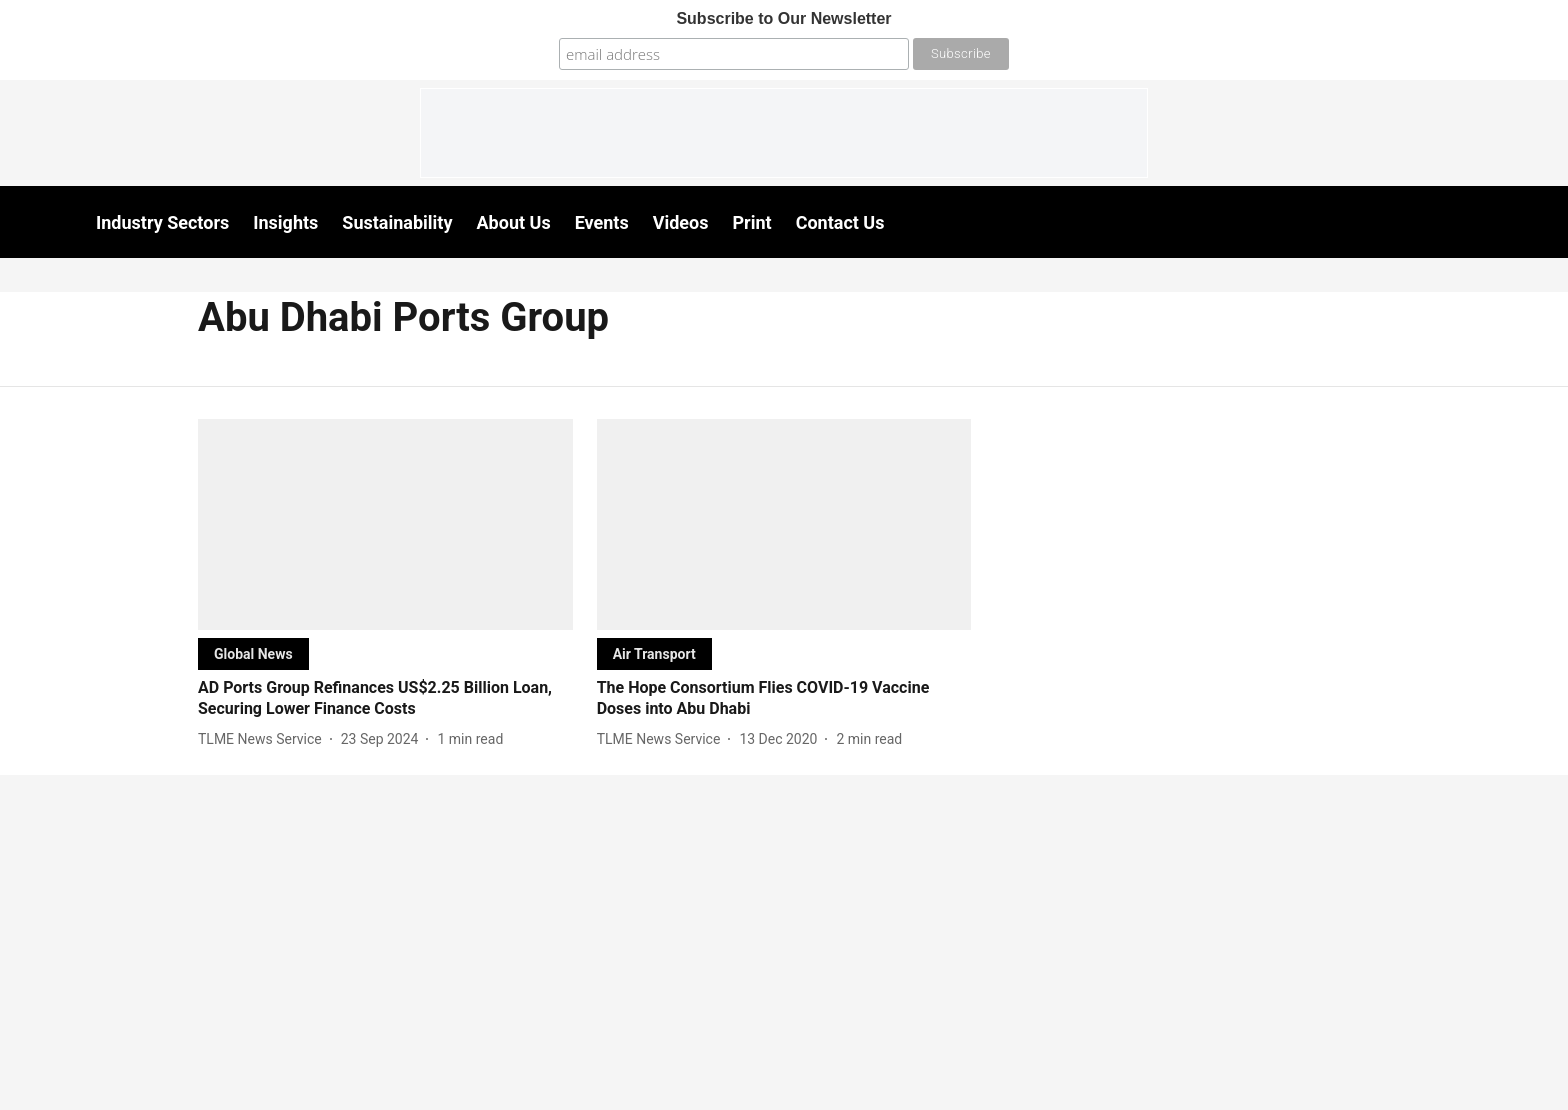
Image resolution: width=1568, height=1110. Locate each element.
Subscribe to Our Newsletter (783, 18)
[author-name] (264, 739)
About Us (514, 222)
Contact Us (840, 222)
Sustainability (397, 222)
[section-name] (253, 653)
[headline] (385, 699)
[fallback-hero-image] (385, 524)
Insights (285, 222)
